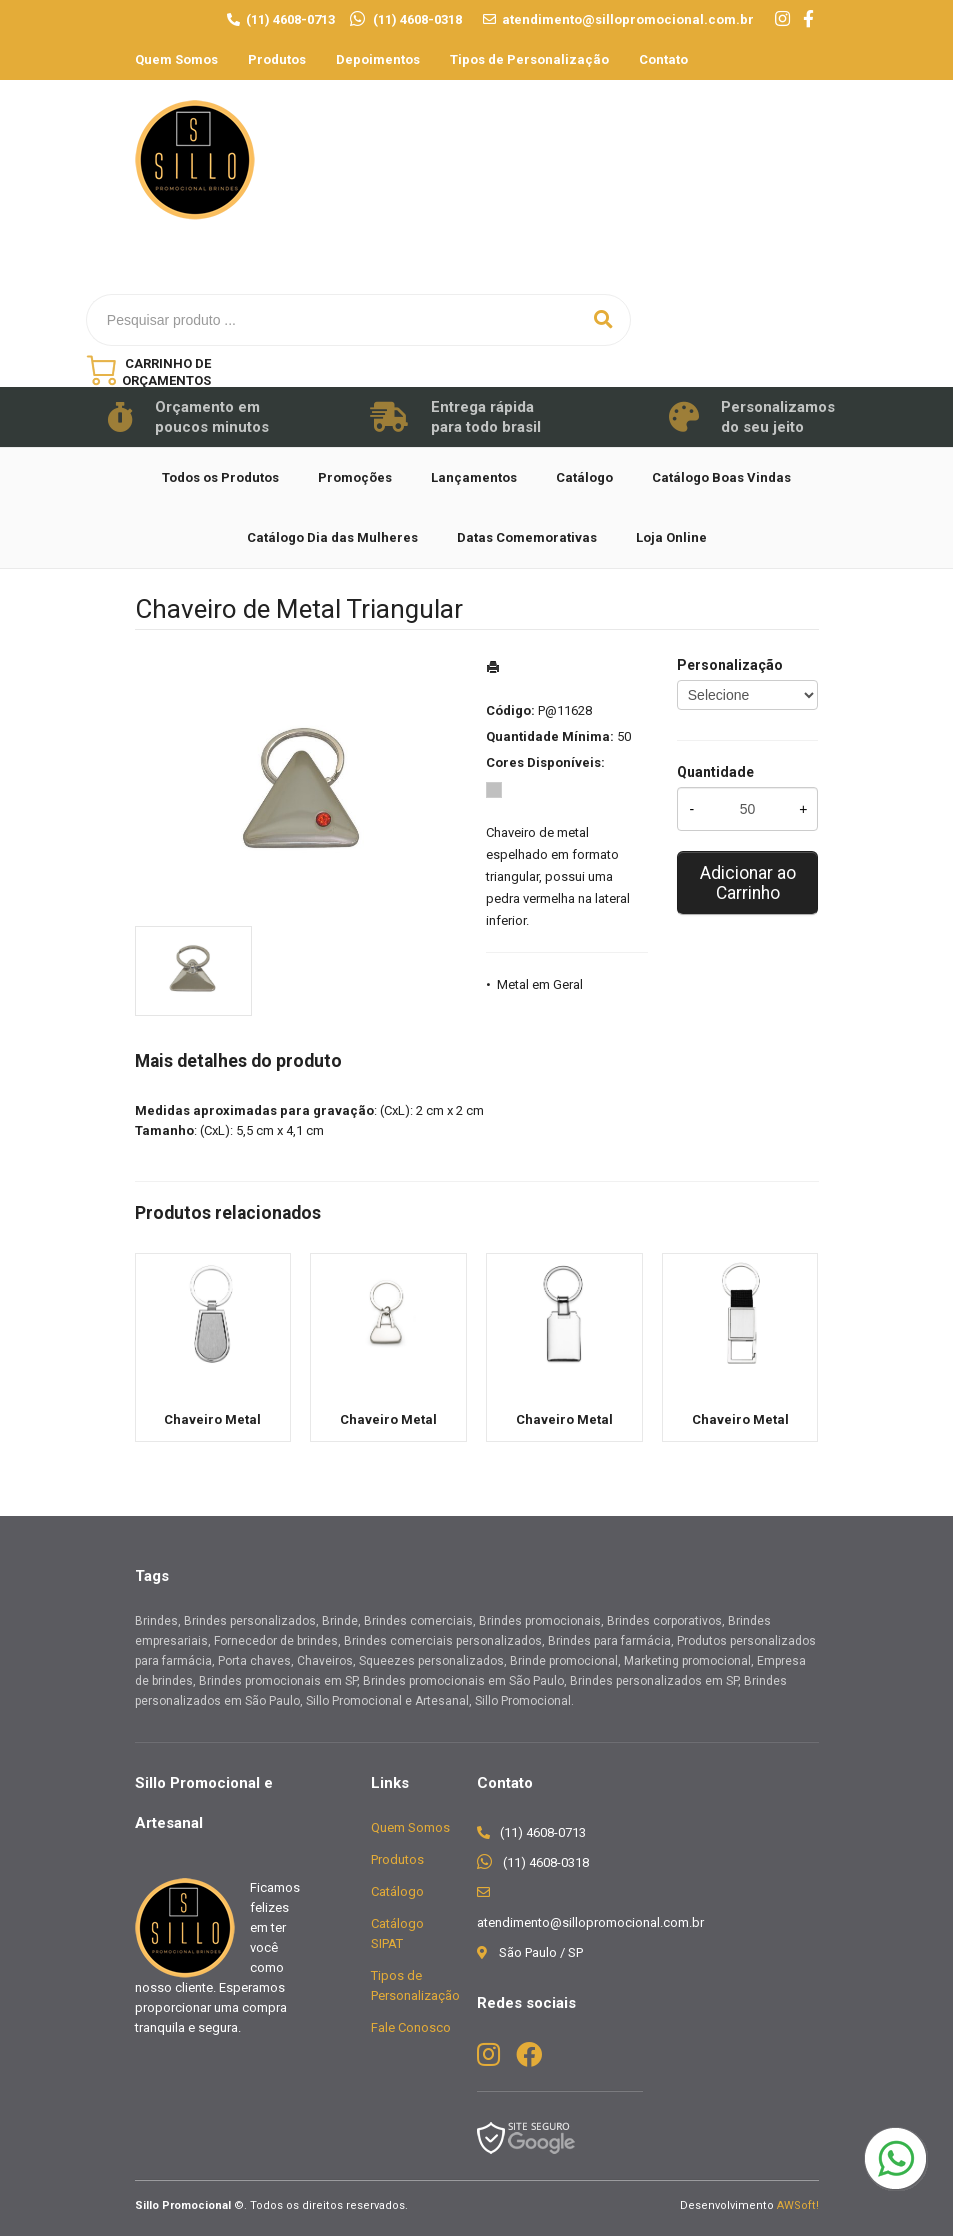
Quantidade (715, 772)
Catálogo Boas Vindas (721, 477)
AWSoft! (798, 2205)
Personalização (730, 665)
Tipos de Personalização (529, 59)
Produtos (277, 59)
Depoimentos (378, 59)
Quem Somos (176, 59)
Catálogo (584, 477)
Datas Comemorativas (527, 537)
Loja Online (671, 537)
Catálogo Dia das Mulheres (332, 537)
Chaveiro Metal (212, 1419)
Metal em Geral (540, 984)
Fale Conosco (411, 2027)
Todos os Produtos (220, 477)
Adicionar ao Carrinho (748, 883)
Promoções (355, 477)
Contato (663, 59)
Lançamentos (474, 477)
